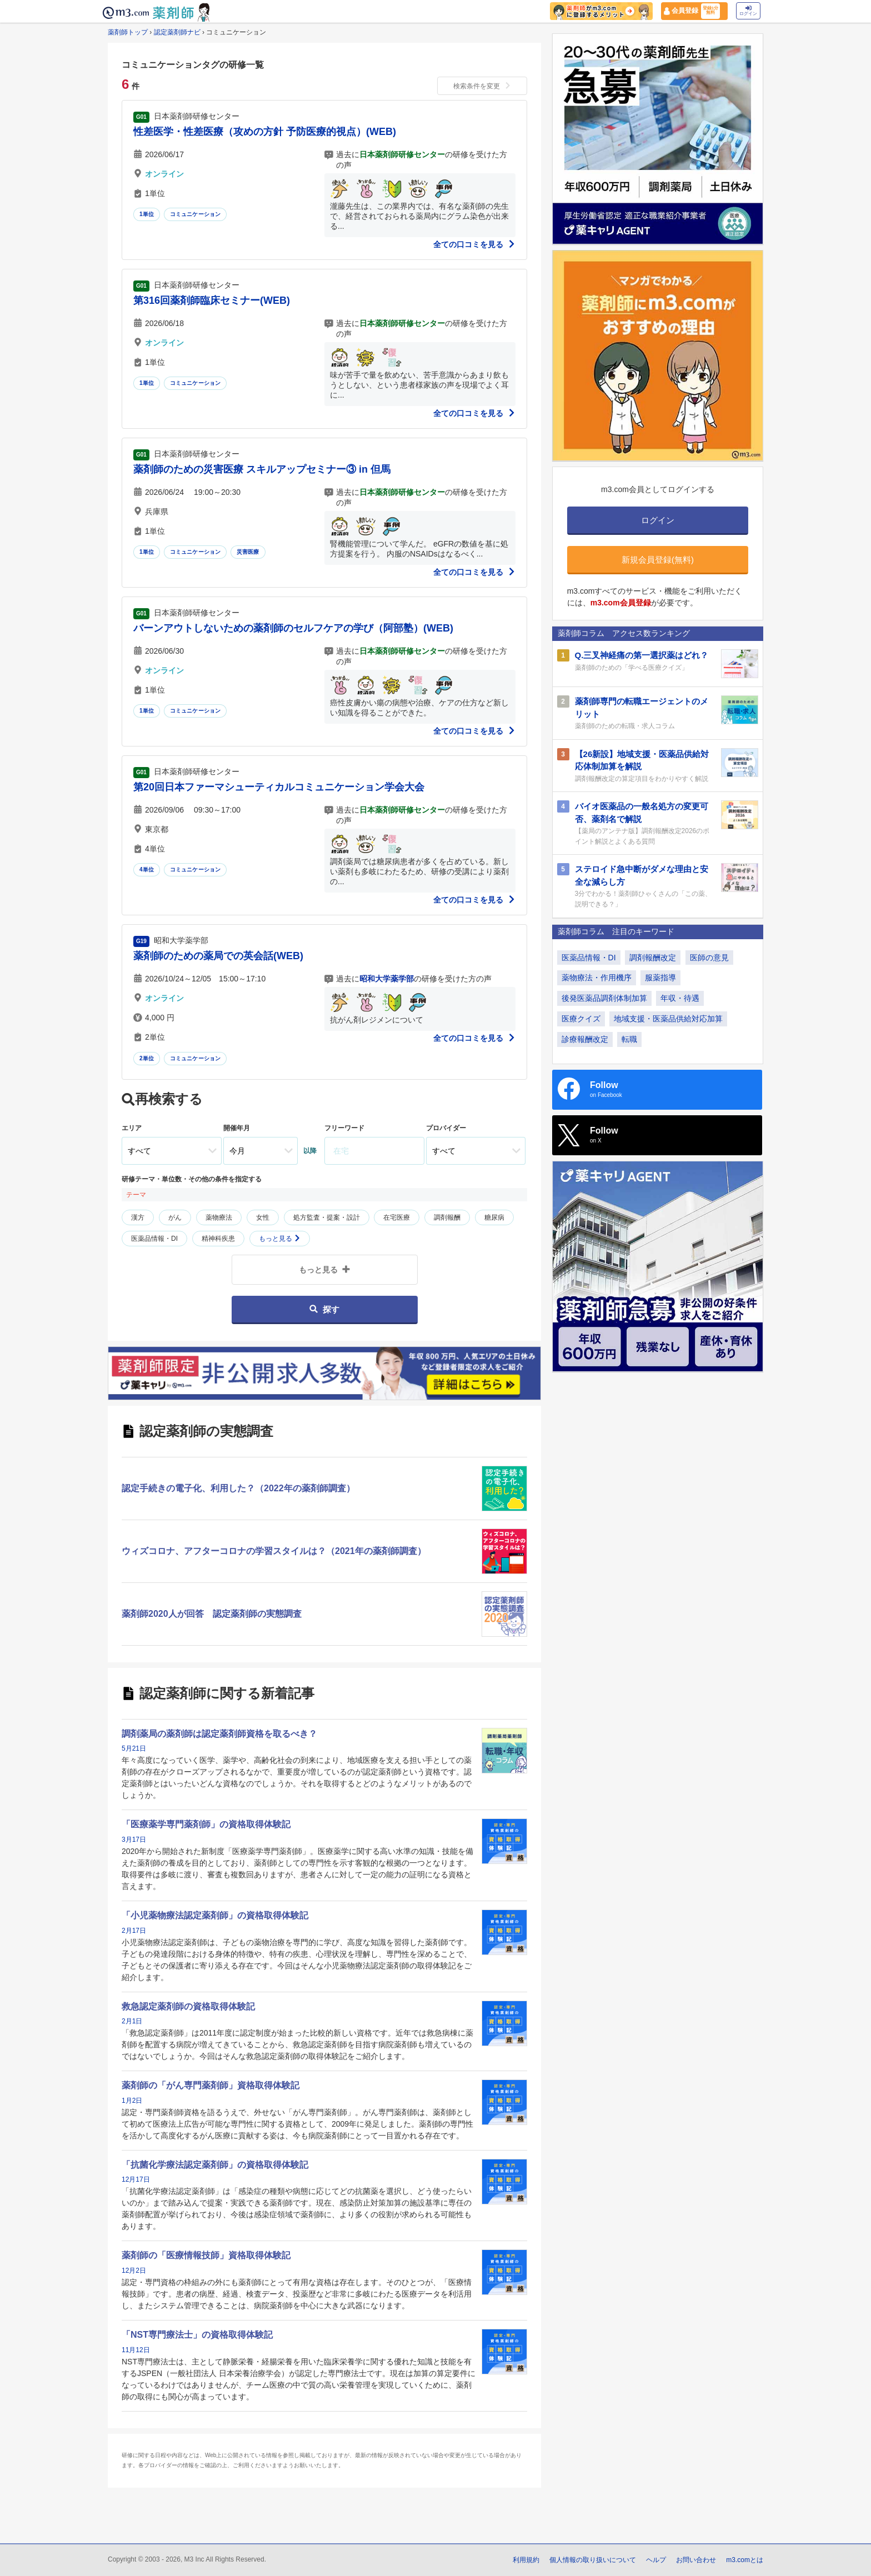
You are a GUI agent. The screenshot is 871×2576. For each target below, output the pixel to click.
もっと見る (280, 1238)
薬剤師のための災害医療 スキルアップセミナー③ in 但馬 (262, 469)
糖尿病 (494, 1217)
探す (324, 1309)
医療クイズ (581, 1018)
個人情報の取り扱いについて (592, 2560)
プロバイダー (446, 1128)
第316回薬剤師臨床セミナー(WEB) (211, 300)
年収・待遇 (679, 998)
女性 (262, 1217)
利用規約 (526, 2560)
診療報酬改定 (585, 1039)
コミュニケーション (195, 214)
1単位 (146, 214)
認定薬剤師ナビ (177, 32)
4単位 (146, 869)
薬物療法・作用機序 (597, 977)
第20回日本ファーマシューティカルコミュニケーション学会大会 (278, 787)
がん (175, 1217)
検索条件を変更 (482, 86)
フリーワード (344, 1128)
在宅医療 (396, 1217)
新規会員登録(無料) (658, 559)
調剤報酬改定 (652, 957)
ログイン (748, 11)
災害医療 (248, 552)
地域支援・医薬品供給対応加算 (668, 1018)
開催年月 (236, 1128)
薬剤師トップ (128, 32)
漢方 (137, 1217)
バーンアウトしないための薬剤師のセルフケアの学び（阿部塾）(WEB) (293, 628)
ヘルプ (656, 2560)
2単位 (146, 1058)
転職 (629, 1039)
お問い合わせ (696, 2560)
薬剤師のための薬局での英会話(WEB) (218, 955)
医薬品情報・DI (154, 1238)
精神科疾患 (218, 1238)
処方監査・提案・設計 (326, 1217)
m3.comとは (744, 2560)
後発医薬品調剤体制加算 (604, 998)
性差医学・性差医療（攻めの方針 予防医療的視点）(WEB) (264, 131)
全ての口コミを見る (474, 244)
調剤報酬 (447, 1217)
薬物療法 (219, 1217)
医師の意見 (709, 957)
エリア (132, 1128)
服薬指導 (660, 977)
